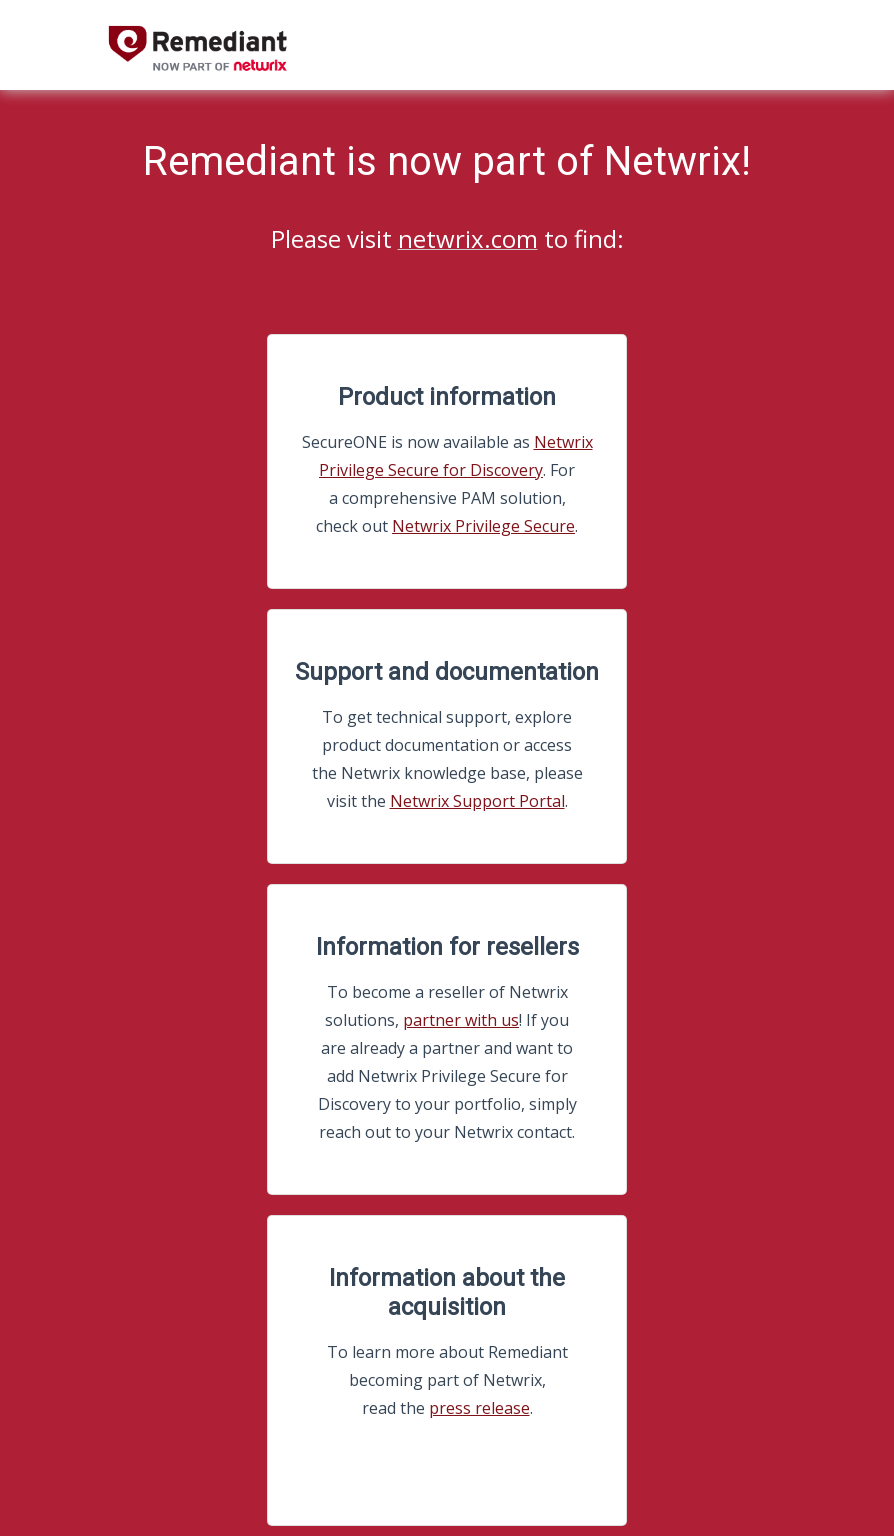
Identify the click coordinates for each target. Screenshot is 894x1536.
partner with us (461, 1020)
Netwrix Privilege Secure (483, 526)
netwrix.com (468, 238)
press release (479, 1408)
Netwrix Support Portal (477, 801)
